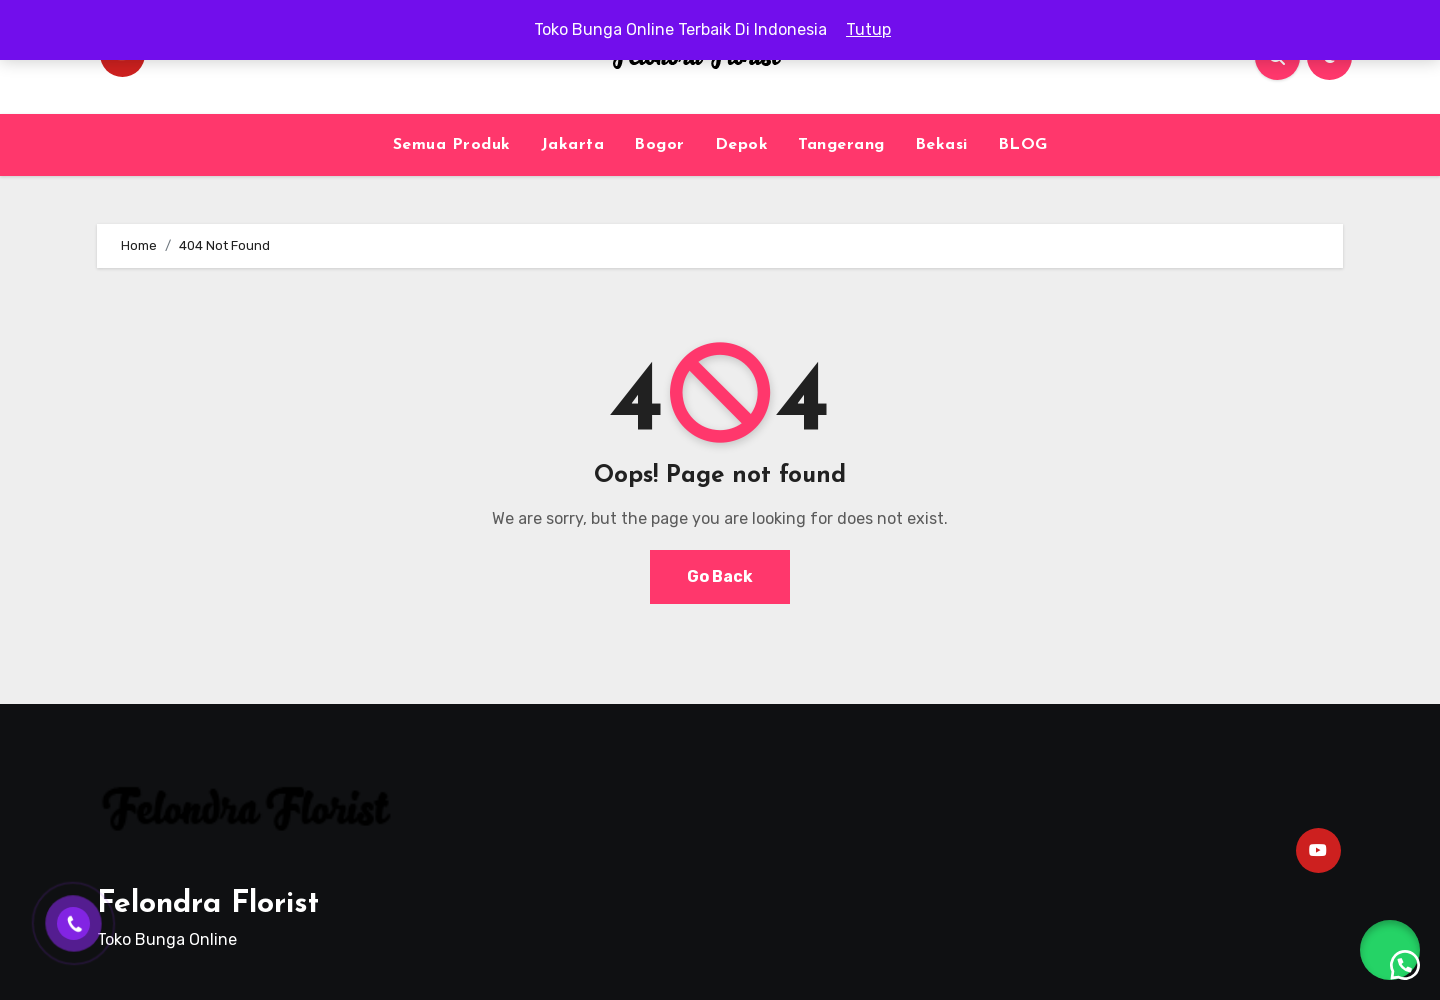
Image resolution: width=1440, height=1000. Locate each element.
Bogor (659, 145)
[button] (1390, 950)
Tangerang (841, 145)
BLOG (1023, 145)
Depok (742, 145)
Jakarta (573, 145)
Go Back (720, 576)
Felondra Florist (208, 904)
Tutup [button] (868, 29)
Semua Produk (452, 145)
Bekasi (941, 145)
